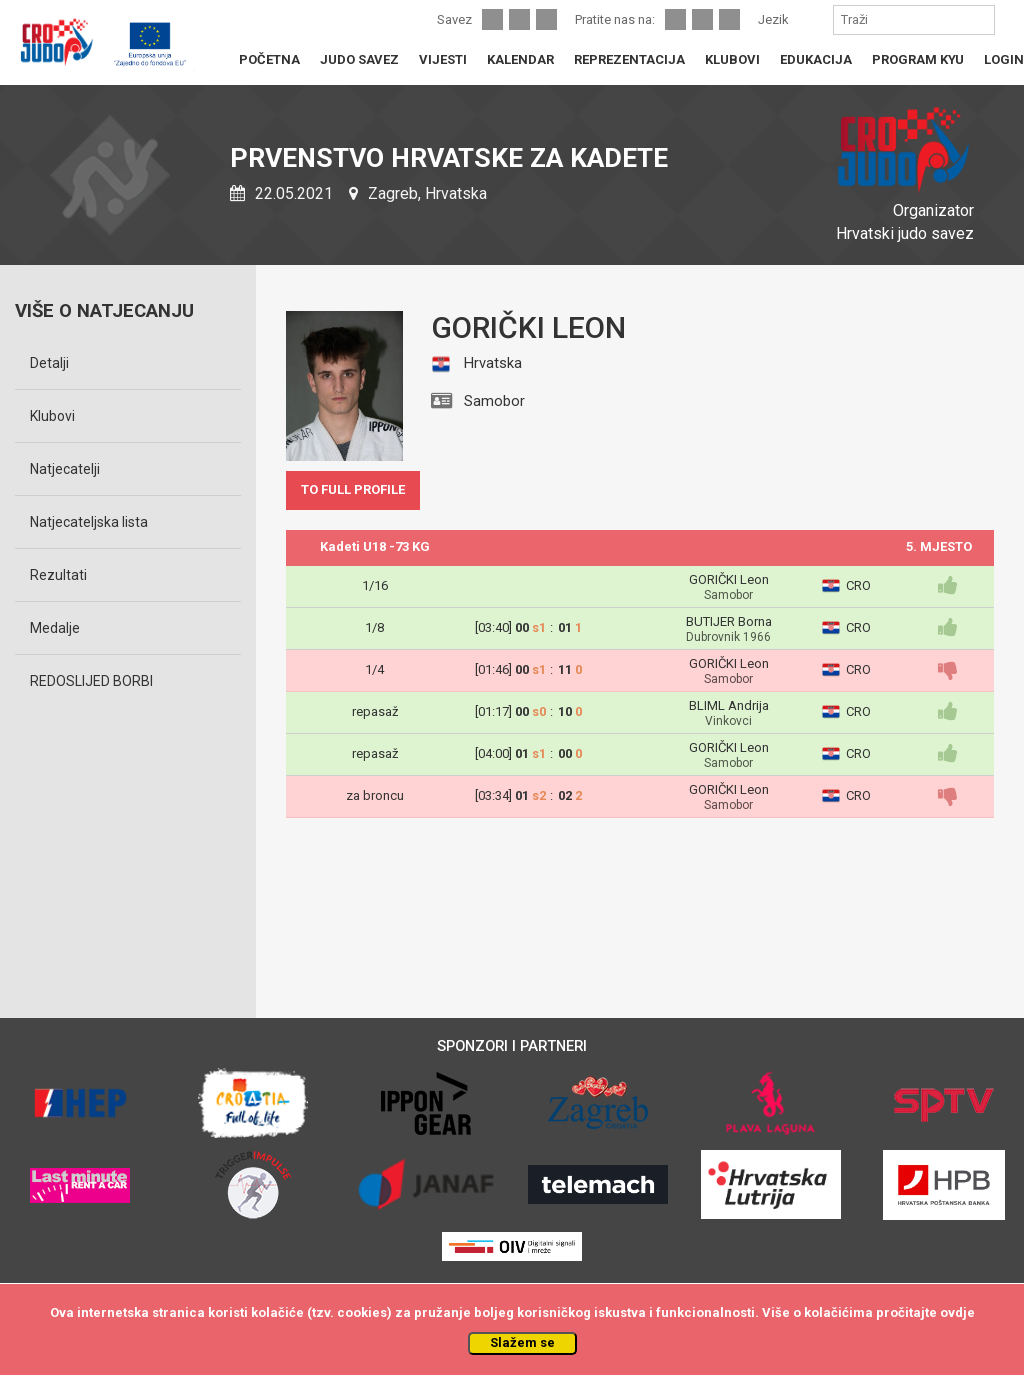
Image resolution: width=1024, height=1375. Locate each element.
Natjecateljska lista (89, 522)
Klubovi (52, 416)
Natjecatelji (65, 469)
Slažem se (522, 1342)
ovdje (957, 1312)
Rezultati (58, 575)
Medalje (55, 628)
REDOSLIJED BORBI (91, 681)
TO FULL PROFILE (353, 489)
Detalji (49, 363)
